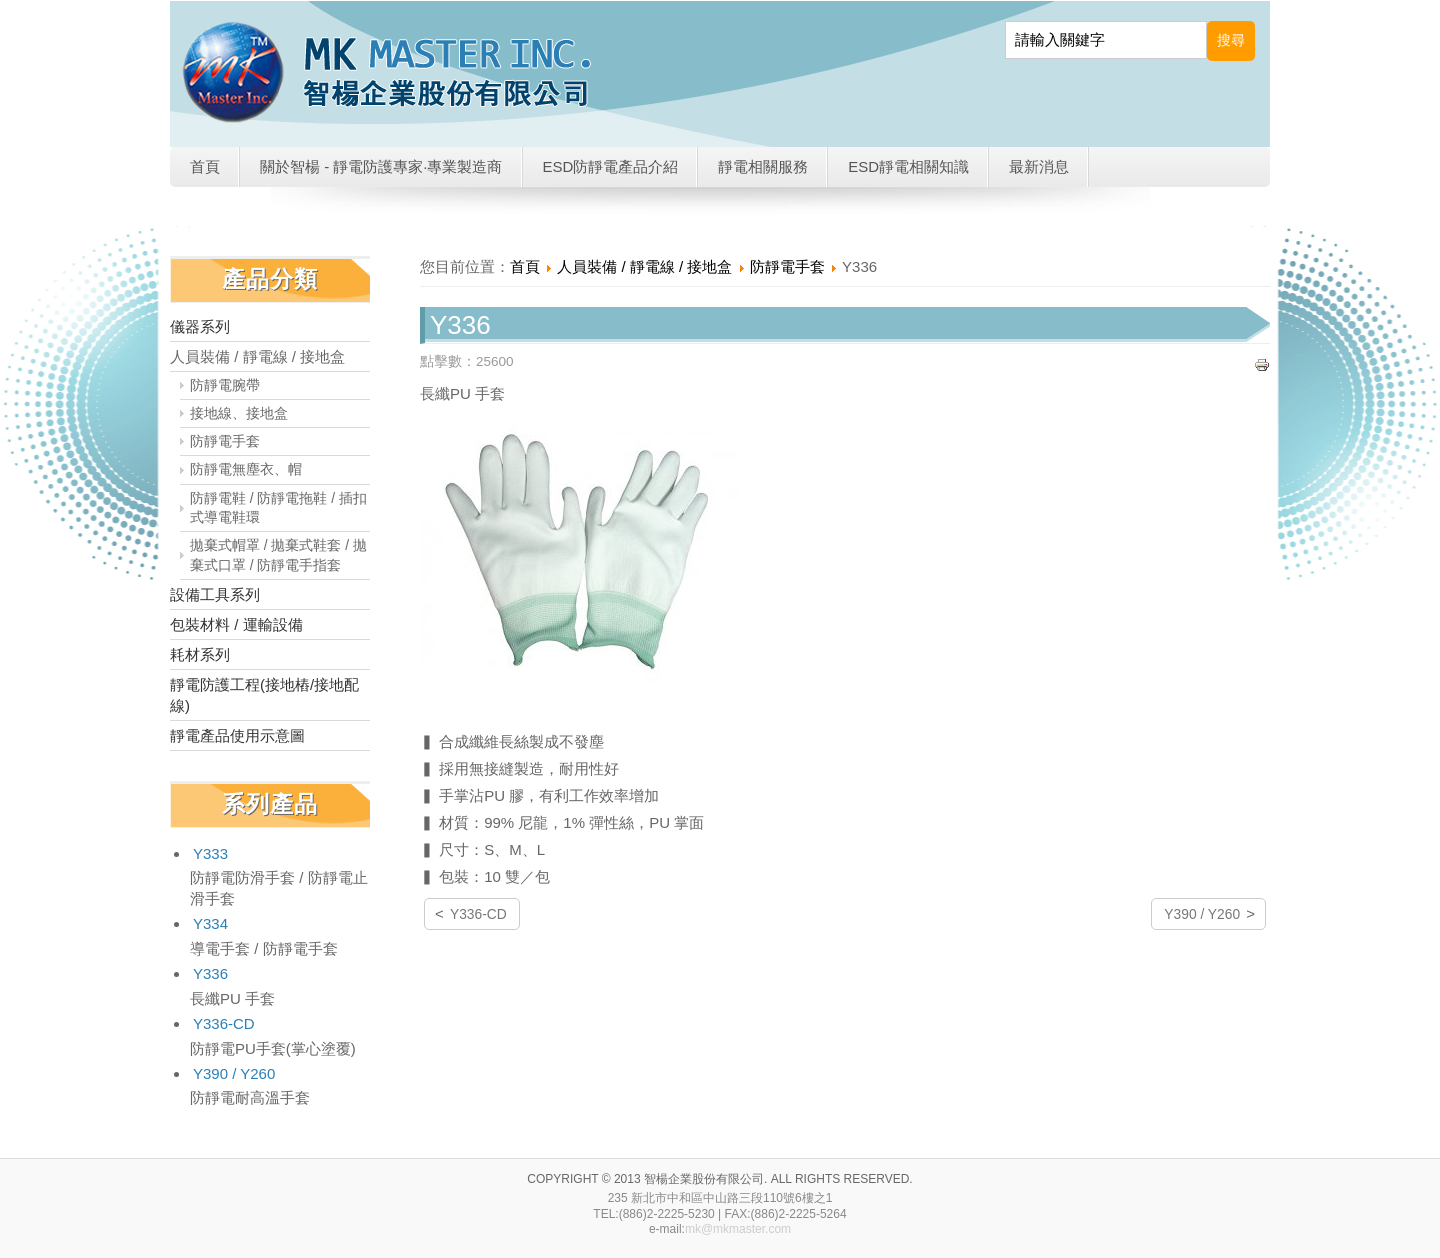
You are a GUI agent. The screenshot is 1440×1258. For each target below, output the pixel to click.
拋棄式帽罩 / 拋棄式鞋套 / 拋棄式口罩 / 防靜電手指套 (278, 555)
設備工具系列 (215, 594)
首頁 (205, 166)
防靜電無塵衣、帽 (246, 469)
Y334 (210, 923)
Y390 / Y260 (234, 1073)
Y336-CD (224, 1023)
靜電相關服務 (763, 166)
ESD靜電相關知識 (908, 166)
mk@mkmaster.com (738, 1229)
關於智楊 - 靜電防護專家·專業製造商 (381, 166)
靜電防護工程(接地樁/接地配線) (264, 695)
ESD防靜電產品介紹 (611, 166)
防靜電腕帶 (225, 385)
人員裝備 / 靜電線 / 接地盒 (257, 356)
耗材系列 (200, 654)
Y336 (210, 973)
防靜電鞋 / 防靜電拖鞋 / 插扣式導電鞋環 (278, 508)
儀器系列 (200, 326)
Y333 (210, 853)
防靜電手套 (225, 441)
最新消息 (1039, 166)
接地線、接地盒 (239, 413)
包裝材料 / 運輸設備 (236, 624)
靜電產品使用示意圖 (237, 735)
